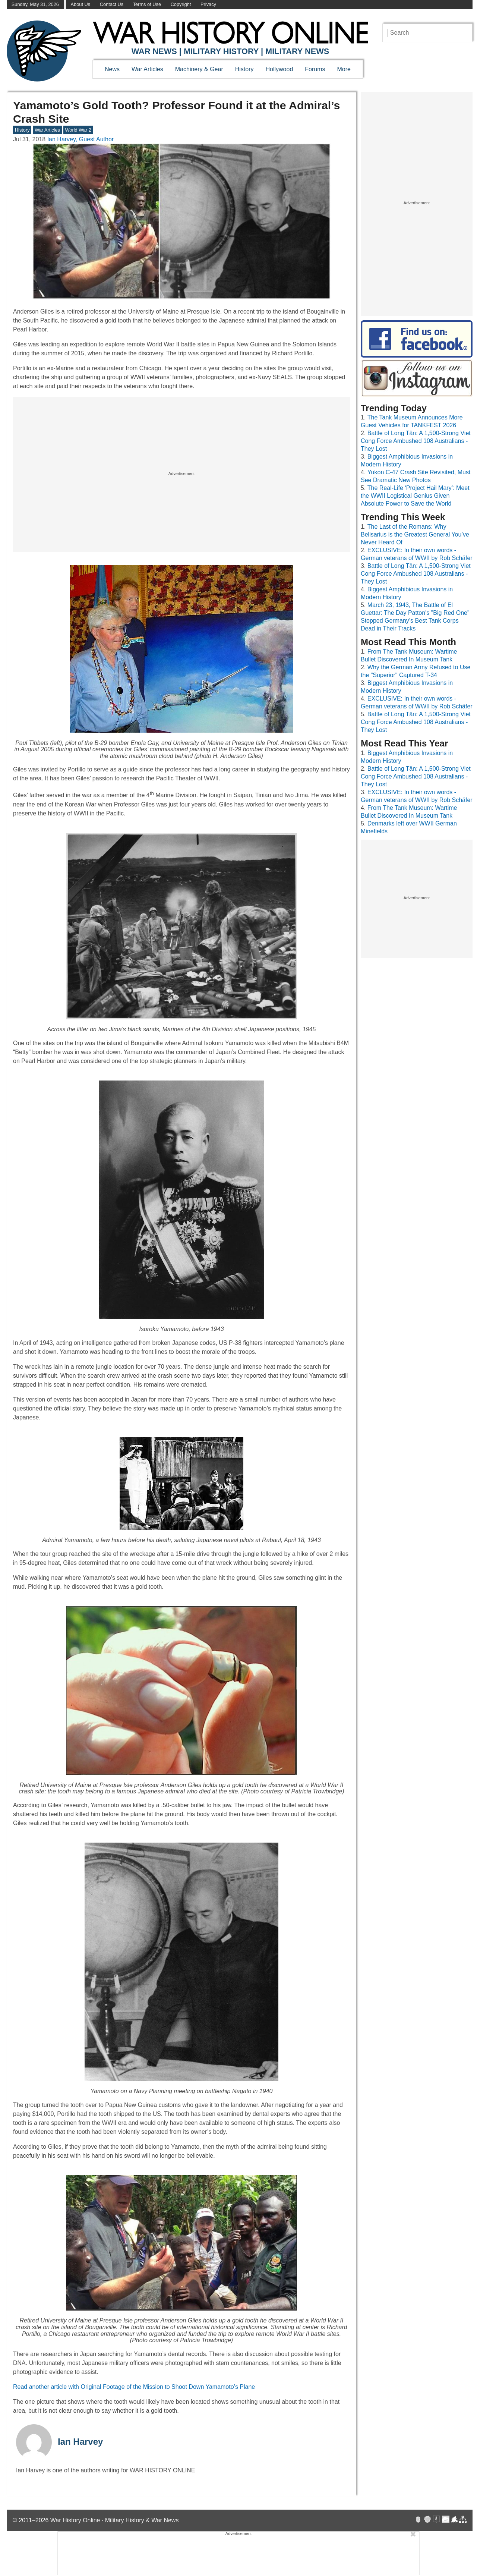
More (344, 69)
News (112, 69)
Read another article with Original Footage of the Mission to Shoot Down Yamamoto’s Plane (134, 2387)
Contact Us (111, 4)
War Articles (147, 69)
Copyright (181, 4)
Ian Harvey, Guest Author (80, 139)
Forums (315, 69)
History (244, 69)
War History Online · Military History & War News (114, 2520)
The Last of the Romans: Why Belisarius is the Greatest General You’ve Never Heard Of (415, 534)
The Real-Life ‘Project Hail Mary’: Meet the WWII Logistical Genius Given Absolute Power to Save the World (415, 496)
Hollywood (279, 69)
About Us (81, 4)
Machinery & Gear (199, 69)
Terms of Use (147, 4)
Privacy (208, 4)
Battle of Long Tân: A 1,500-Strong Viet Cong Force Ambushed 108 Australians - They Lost (416, 441)
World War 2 (78, 130)
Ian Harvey (80, 2442)
